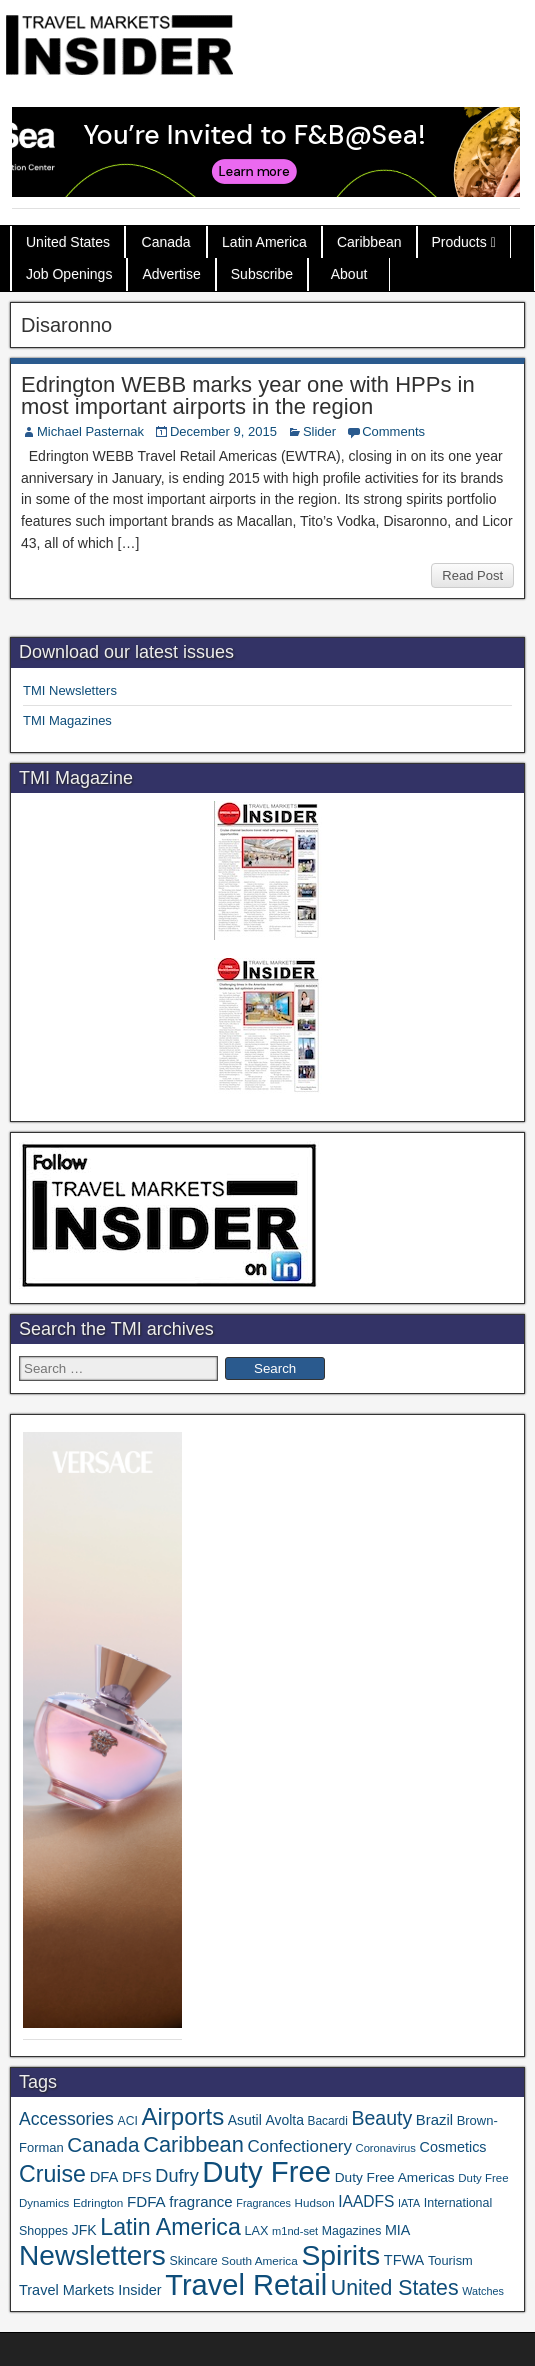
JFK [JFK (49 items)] (84, 2230)
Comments (393, 431)
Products (459, 242)
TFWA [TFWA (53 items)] (404, 2260)
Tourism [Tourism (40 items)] (450, 2260)
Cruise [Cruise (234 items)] (52, 2174)
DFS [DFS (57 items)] (137, 2177)
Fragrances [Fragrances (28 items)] (263, 2203)
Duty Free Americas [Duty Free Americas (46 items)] (395, 2177)
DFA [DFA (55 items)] (104, 2177)
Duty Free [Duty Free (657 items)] (266, 2171)
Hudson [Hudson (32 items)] (315, 2202)
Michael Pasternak (90, 431)
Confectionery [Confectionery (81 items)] (300, 2146)
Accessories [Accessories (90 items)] (66, 2119)
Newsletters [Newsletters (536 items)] (92, 2255)
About (349, 274)
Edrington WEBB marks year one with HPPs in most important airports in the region (248, 395)
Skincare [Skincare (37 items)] (193, 2261)
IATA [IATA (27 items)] (409, 2203)
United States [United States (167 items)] (395, 2288)
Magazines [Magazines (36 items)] (351, 2231)
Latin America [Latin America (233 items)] (170, 2227)
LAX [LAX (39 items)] (256, 2230)
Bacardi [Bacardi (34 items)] (328, 2121)
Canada (166, 242)
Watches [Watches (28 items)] (483, 2291)
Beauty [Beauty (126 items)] (381, 2118)
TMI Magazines (67, 720)
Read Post (472, 575)
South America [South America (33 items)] (259, 2260)
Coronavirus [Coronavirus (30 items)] (386, 2148)
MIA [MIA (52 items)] (397, 2230)
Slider (319, 431)
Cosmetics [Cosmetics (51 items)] (453, 2147)
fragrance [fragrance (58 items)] (200, 2201)
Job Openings (69, 274)
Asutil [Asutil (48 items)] (245, 2120)
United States (68, 242)
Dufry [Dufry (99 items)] (176, 2176)
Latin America (264, 242)
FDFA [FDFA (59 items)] (146, 2201)
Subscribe (262, 274)
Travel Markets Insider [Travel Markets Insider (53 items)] (90, 2290)
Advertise (171, 274)
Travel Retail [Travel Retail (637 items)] (246, 2285)
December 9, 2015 (223, 431)
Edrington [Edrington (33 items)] (98, 2202)
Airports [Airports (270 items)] (182, 2116)
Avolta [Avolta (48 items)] (284, 2120)
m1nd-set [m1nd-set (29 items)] (295, 2231)
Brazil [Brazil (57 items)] (434, 2120)
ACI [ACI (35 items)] (128, 2121)
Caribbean (369, 242)
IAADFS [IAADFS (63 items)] (366, 2201)
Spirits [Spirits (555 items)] (340, 2255)
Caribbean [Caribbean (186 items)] (193, 2144)
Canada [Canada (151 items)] (103, 2144)
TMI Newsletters (70, 690)
